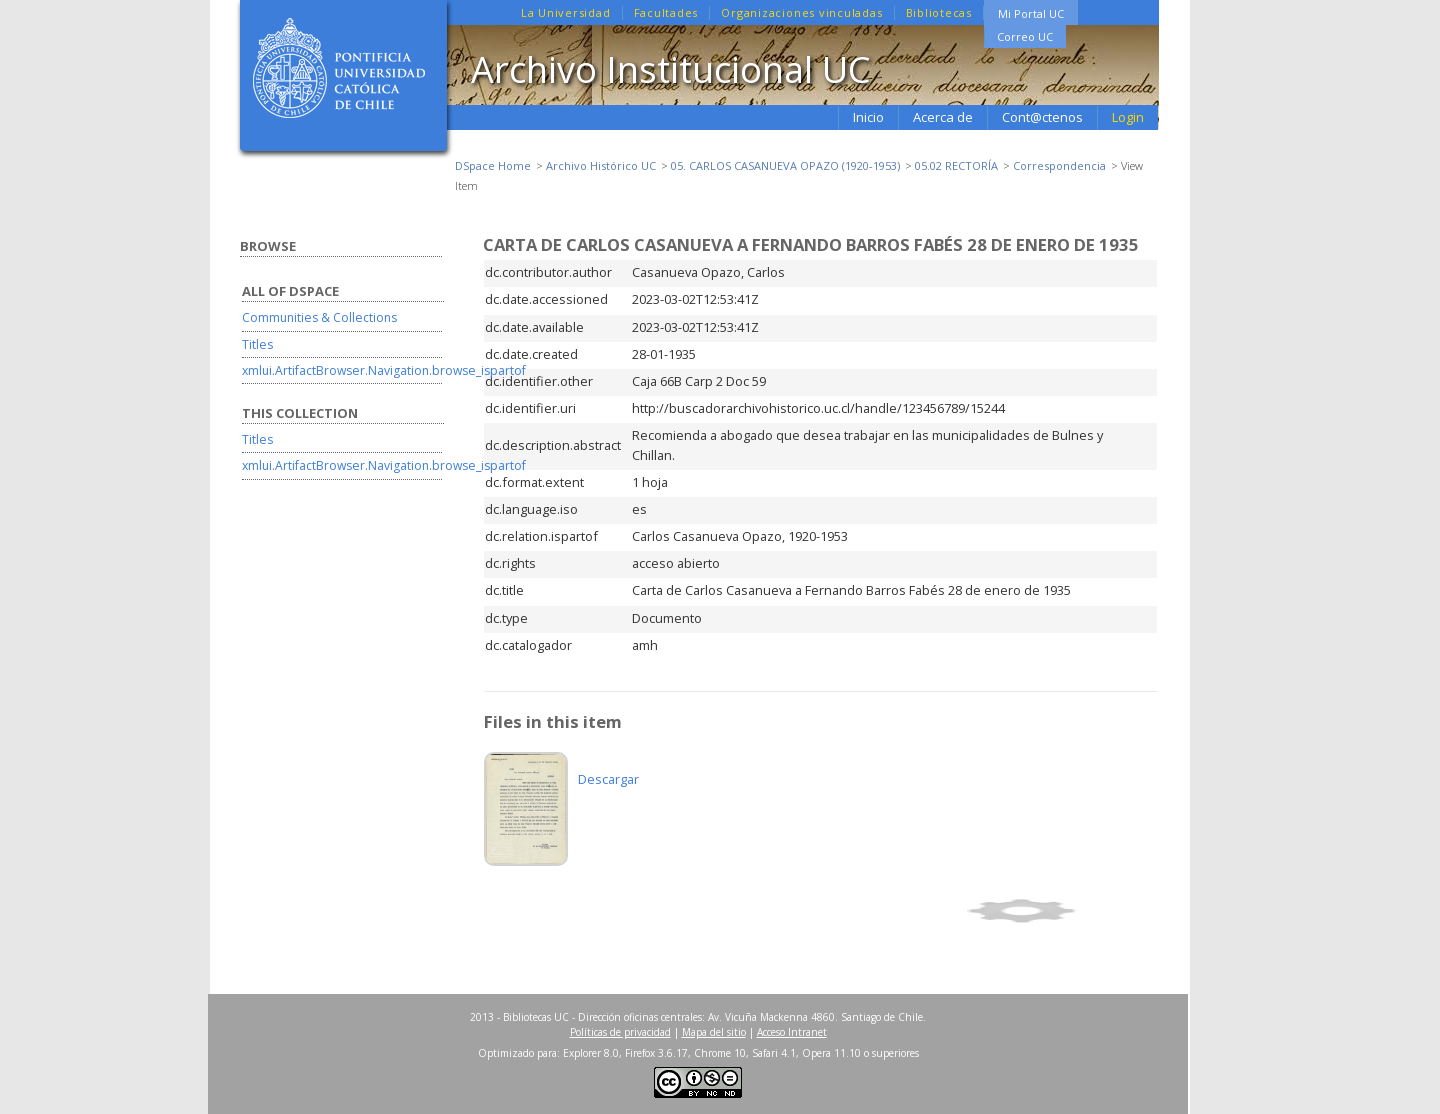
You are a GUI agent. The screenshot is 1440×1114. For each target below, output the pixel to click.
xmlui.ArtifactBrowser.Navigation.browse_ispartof (384, 370)
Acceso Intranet (792, 1032)
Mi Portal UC (1031, 13)
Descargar (608, 779)
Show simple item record (1059, 911)
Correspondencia (1059, 165)
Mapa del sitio (714, 1032)
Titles (257, 344)
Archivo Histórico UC (601, 165)
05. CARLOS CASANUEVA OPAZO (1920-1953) (785, 165)
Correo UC (1025, 36)
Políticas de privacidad (620, 1032)
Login (1128, 117)
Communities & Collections (319, 317)
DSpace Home (493, 165)
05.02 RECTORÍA (956, 165)
